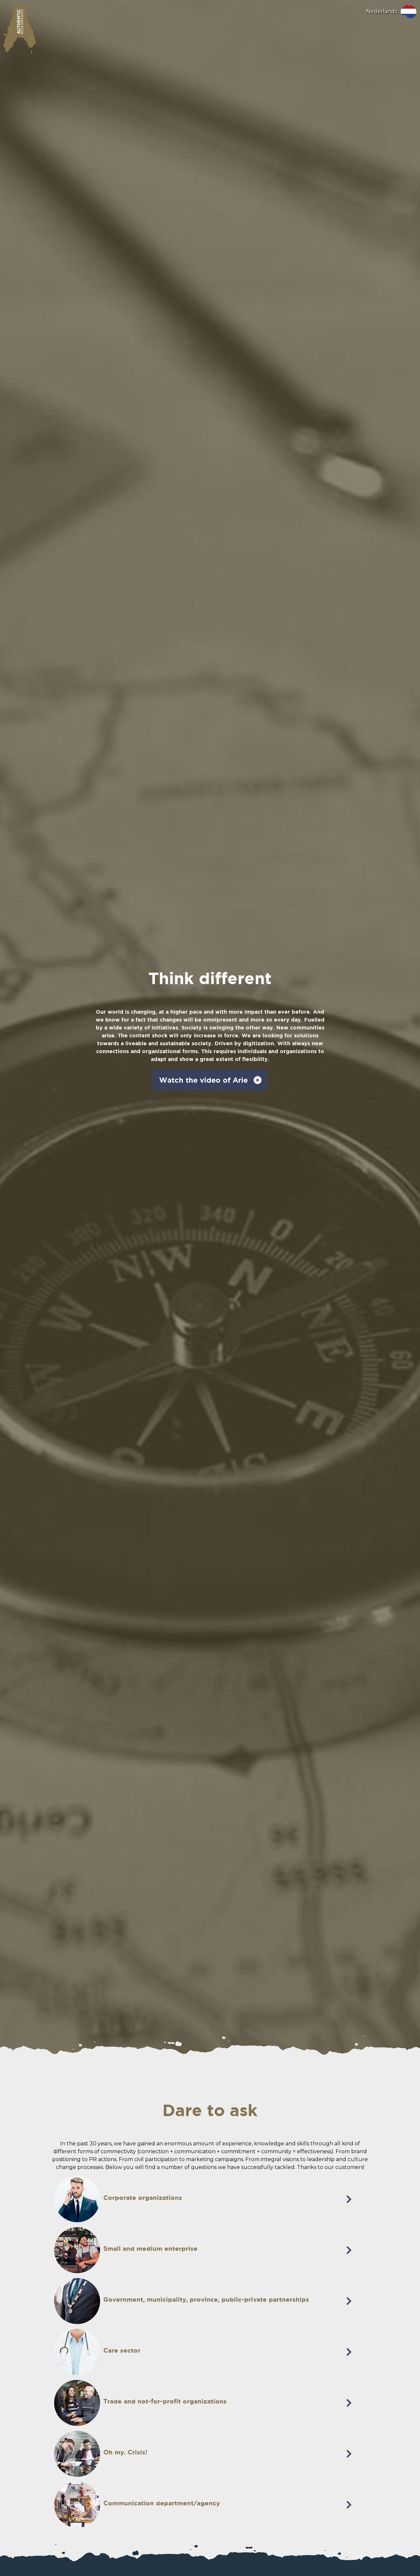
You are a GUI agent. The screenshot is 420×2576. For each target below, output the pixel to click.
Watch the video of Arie (203, 1080)
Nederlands (381, 11)
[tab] (210, 2178)
